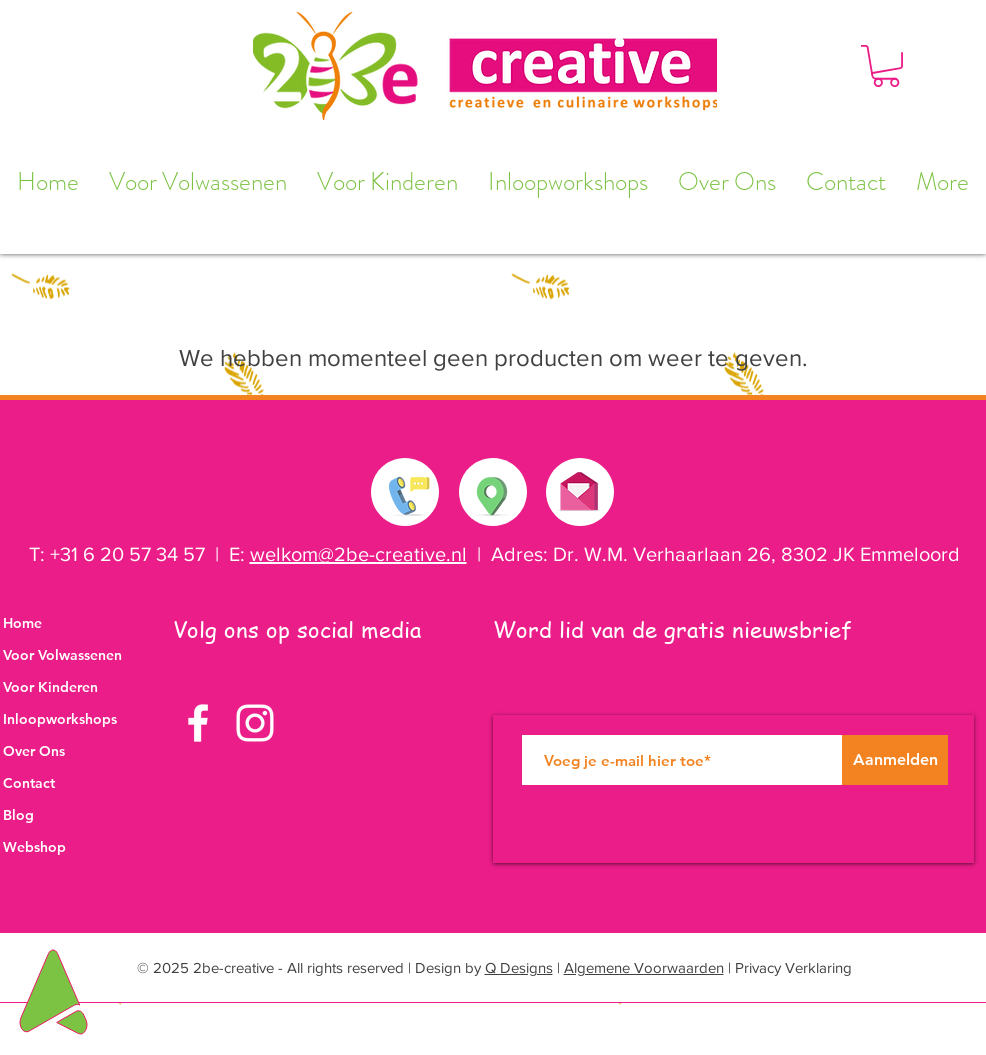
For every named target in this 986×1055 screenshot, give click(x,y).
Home (22, 623)
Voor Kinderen (50, 687)
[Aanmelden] (895, 760)
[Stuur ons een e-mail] (579, 487)
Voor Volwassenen (62, 655)
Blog (18, 815)
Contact (29, 783)
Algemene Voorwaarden (644, 967)
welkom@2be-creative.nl (358, 554)
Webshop (34, 847)
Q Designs (519, 967)
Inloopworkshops (60, 719)
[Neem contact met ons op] (406, 492)
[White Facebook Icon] (198, 723)
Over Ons (34, 751)
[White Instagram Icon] (255, 723)
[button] (886, 66)
